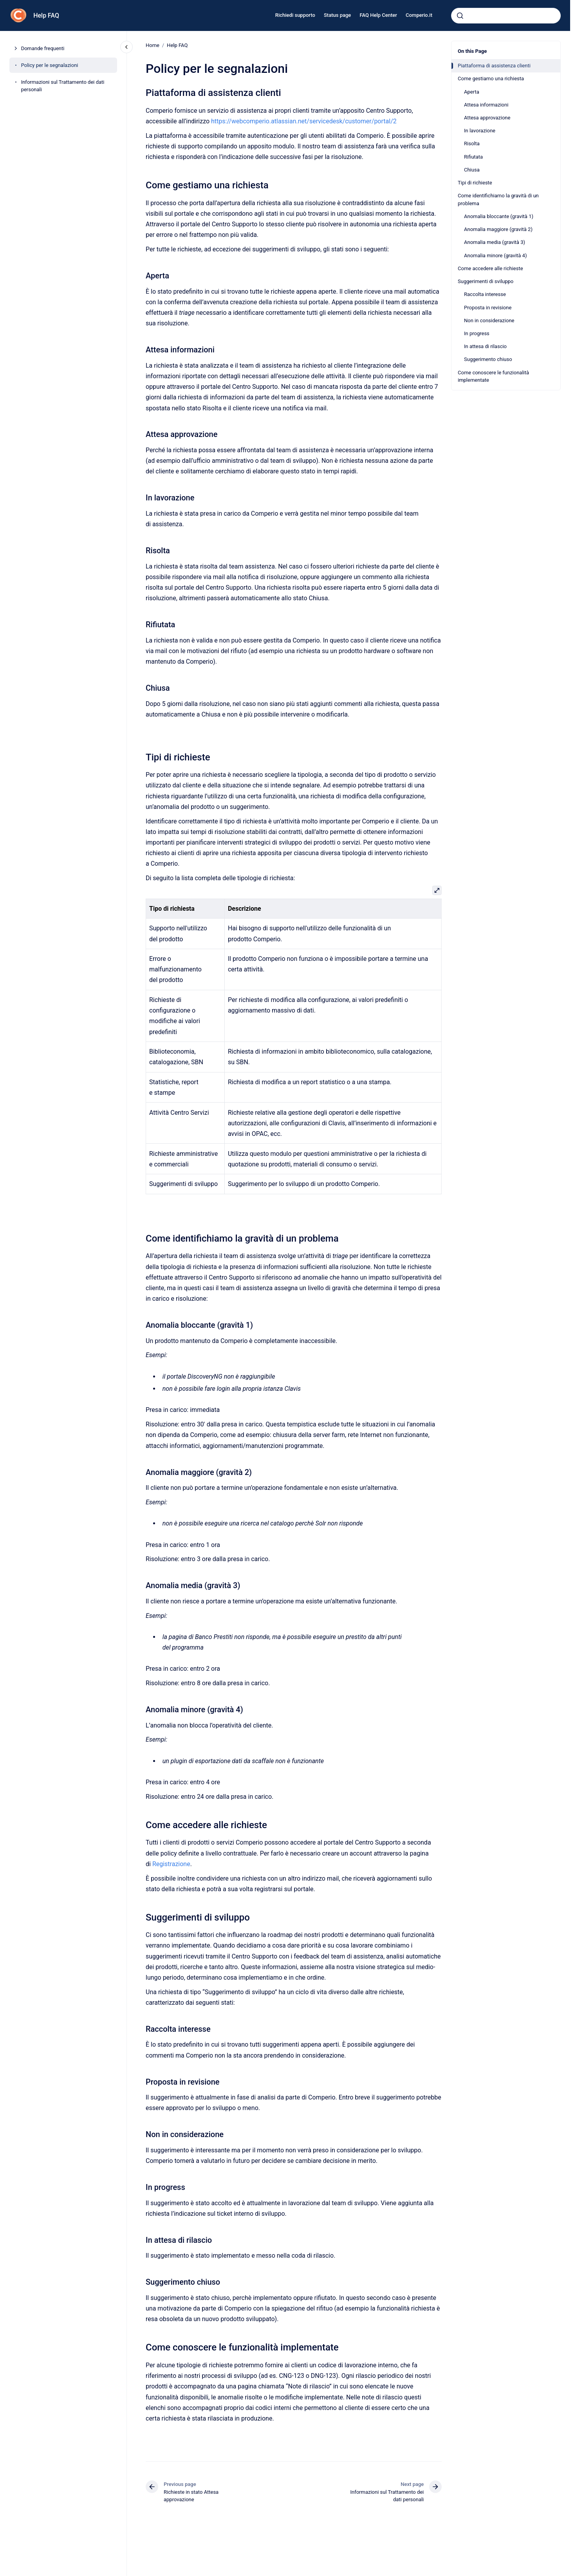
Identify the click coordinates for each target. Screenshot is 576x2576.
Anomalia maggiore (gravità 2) (498, 229)
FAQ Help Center (378, 15)
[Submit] (460, 15)
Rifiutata (473, 157)
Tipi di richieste (475, 183)
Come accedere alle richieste (490, 268)
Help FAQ (46, 15)
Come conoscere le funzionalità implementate (493, 376)
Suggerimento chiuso (488, 359)
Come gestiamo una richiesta (491, 78)
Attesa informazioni (486, 105)
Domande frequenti (43, 48)
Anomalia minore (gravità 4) (495, 255)
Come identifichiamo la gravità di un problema (498, 199)
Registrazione (171, 1864)
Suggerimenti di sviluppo (485, 281)
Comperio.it (419, 15)
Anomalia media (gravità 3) (494, 242)
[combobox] (505, 15)
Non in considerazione (489, 320)
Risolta (472, 143)
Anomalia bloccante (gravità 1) (498, 216)
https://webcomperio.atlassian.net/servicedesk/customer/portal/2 (304, 121)
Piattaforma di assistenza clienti (494, 66)
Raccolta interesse (485, 294)
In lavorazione (479, 131)
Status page (337, 15)
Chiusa (472, 170)
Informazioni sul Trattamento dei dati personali (63, 86)
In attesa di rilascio (485, 346)
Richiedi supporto (295, 15)
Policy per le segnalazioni (49, 65)
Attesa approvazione (487, 118)
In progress (476, 333)
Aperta (471, 92)
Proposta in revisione (487, 307)
